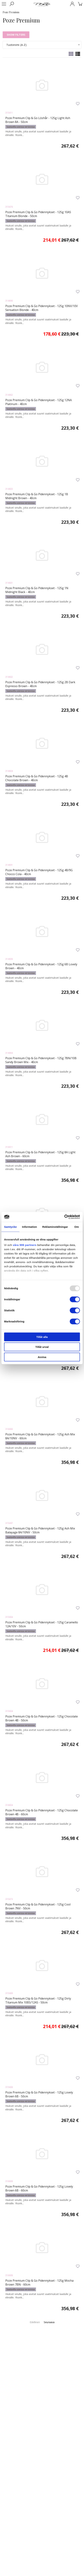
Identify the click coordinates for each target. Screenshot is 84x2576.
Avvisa (42, 1356)
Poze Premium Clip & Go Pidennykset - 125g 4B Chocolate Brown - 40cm (36, 778)
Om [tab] (76, 1226)
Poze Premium (11, 12)
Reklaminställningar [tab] (55, 1226)
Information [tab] (29, 1226)
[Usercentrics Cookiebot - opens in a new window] (64, 1217)
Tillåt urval (42, 1346)
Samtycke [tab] (10, 1226)
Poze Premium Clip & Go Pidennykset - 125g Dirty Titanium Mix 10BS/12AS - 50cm (38, 2000)
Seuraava (49, 2322)
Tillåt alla (42, 1336)
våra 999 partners (24, 1244)
